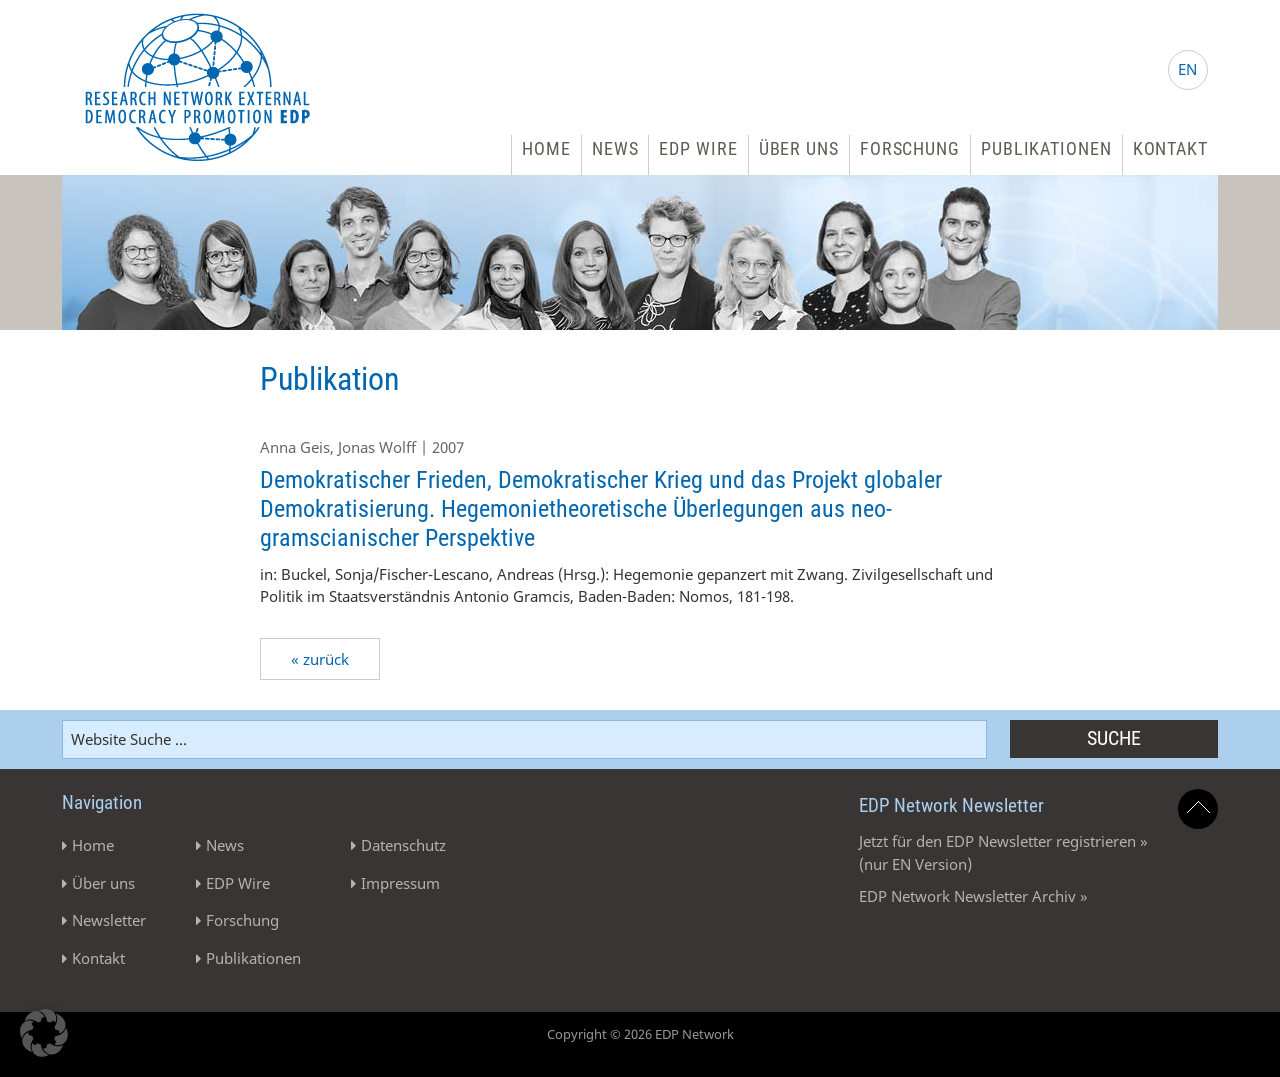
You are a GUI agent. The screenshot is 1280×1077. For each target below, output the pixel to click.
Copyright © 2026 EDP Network (640, 1034)
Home (546, 148)
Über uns (799, 148)
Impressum (400, 883)
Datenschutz (403, 845)
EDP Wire (698, 148)
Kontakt (1170, 148)
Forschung (910, 148)
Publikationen (1046, 148)
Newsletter (109, 920)
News (615, 148)
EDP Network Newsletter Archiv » (973, 896)
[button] (44, 1033)
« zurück (320, 659)
